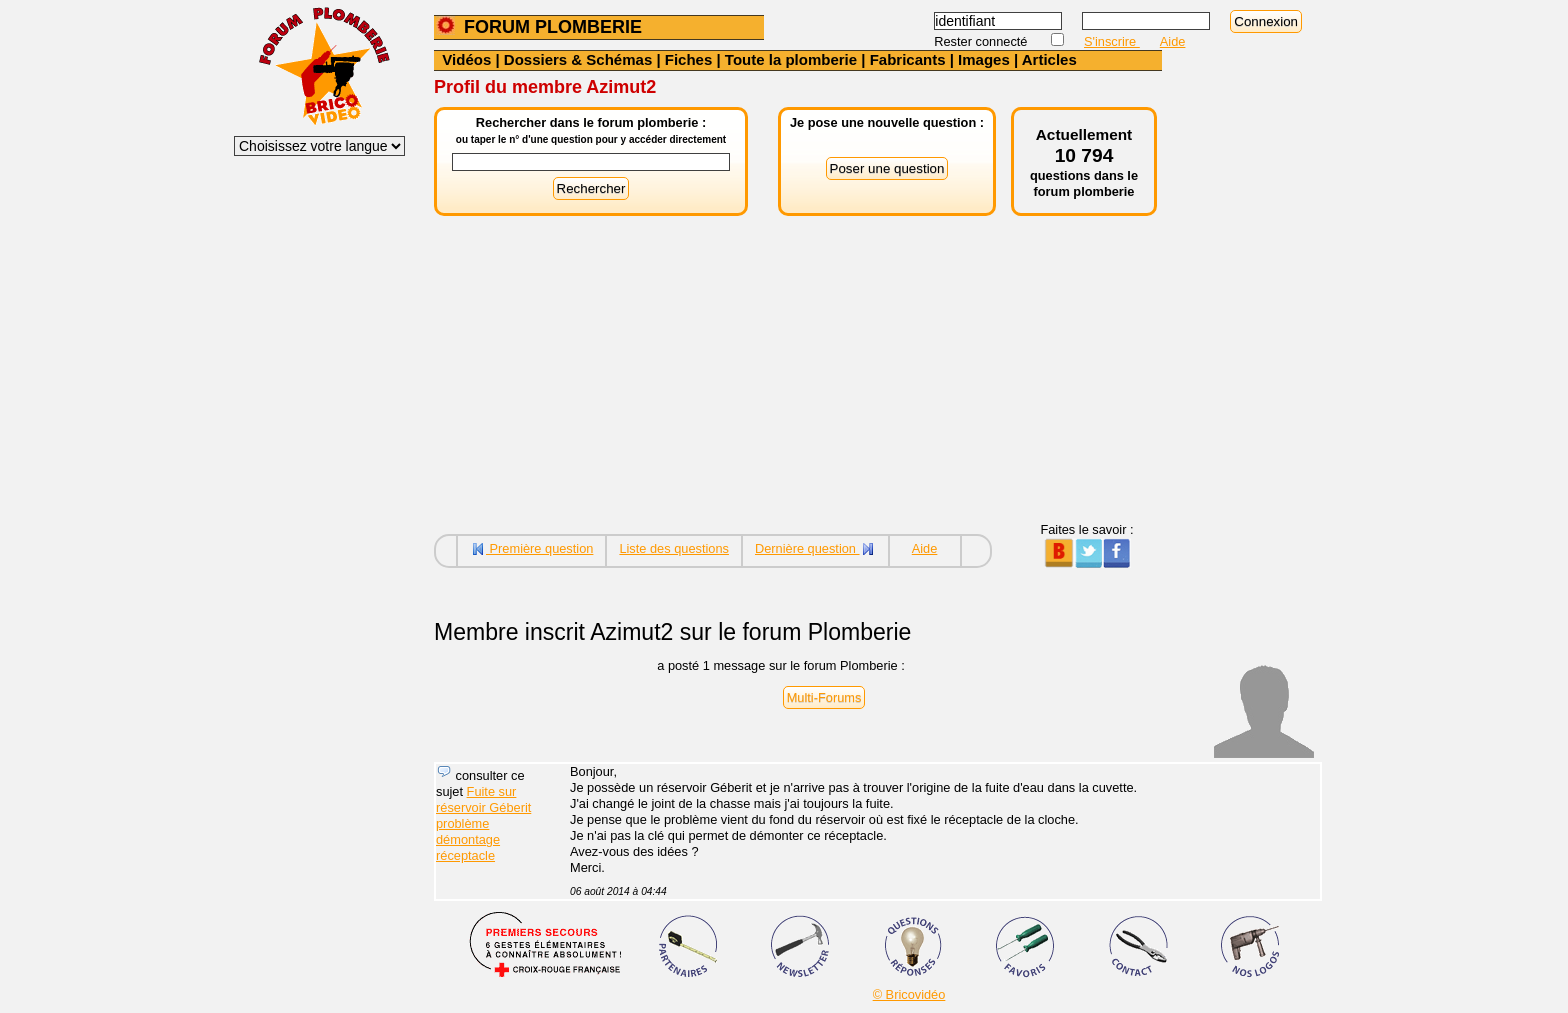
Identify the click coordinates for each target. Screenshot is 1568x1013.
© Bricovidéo (909, 994)
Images (984, 59)
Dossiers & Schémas (578, 59)
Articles (1049, 59)
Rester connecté (982, 41)
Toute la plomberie (791, 59)
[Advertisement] (798, 382)
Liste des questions (674, 548)
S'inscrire (1112, 41)
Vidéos (466, 59)
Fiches (689, 59)
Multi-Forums (824, 697)
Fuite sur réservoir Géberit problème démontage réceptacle (483, 823)
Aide (1173, 41)
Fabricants (908, 59)
